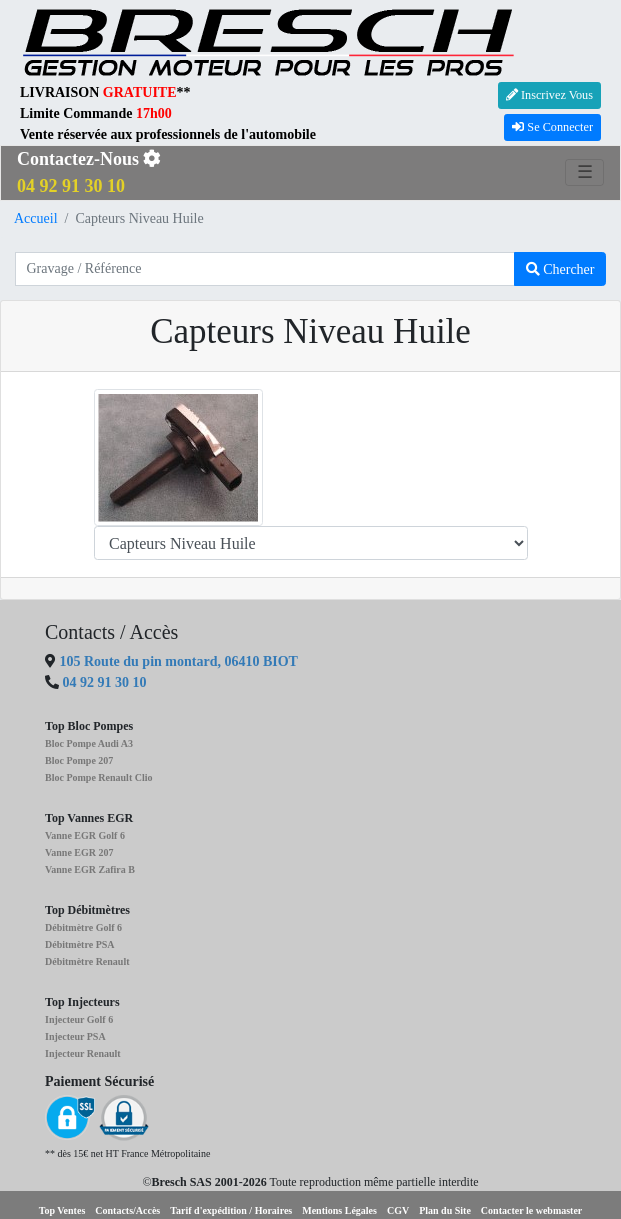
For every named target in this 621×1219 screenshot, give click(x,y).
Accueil (36, 218)
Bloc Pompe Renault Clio (99, 777)
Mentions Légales (339, 1210)
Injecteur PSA (75, 1036)
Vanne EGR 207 (79, 852)
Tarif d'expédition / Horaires (231, 1210)
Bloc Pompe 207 (79, 760)
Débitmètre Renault (87, 961)
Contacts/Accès (127, 1210)
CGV (398, 1210)
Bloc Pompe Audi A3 (89, 743)
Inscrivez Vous (549, 95)
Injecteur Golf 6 (79, 1019)
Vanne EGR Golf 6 (85, 835)
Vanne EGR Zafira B (90, 869)
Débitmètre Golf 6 (83, 927)
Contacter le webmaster (531, 1210)
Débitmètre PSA (80, 944)
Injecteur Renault (83, 1053)
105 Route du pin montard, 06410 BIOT (177, 661)
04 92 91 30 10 (105, 682)
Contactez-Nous (89, 172)
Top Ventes (62, 1210)
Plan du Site (445, 1210)
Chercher (560, 269)
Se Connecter (552, 127)
